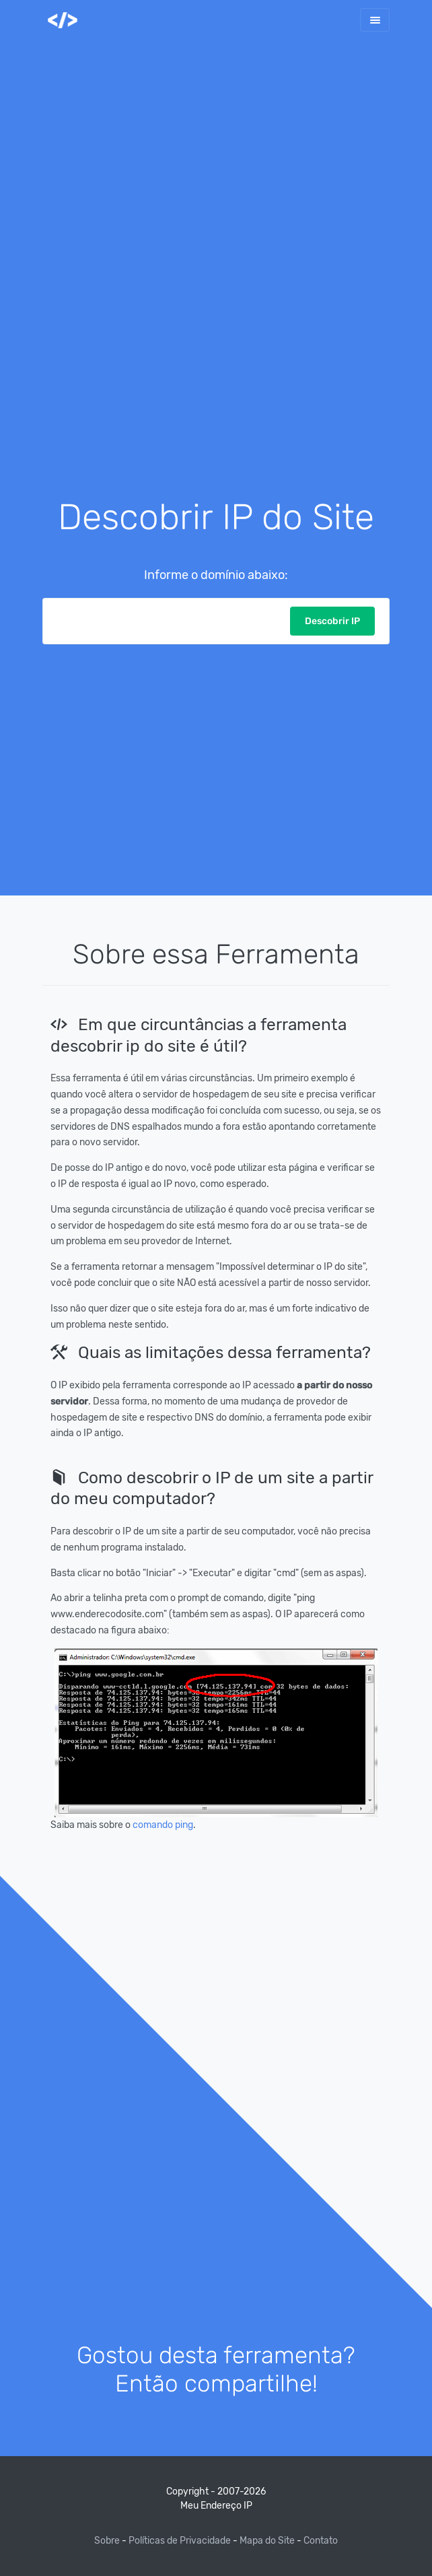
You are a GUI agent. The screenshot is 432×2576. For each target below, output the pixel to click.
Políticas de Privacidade (180, 2540)
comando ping (163, 1825)
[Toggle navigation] (375, 20)
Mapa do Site (267, 2540)
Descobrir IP (332, 621)
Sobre (108, 2540)
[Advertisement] (216, 280)
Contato (320, 2540)
